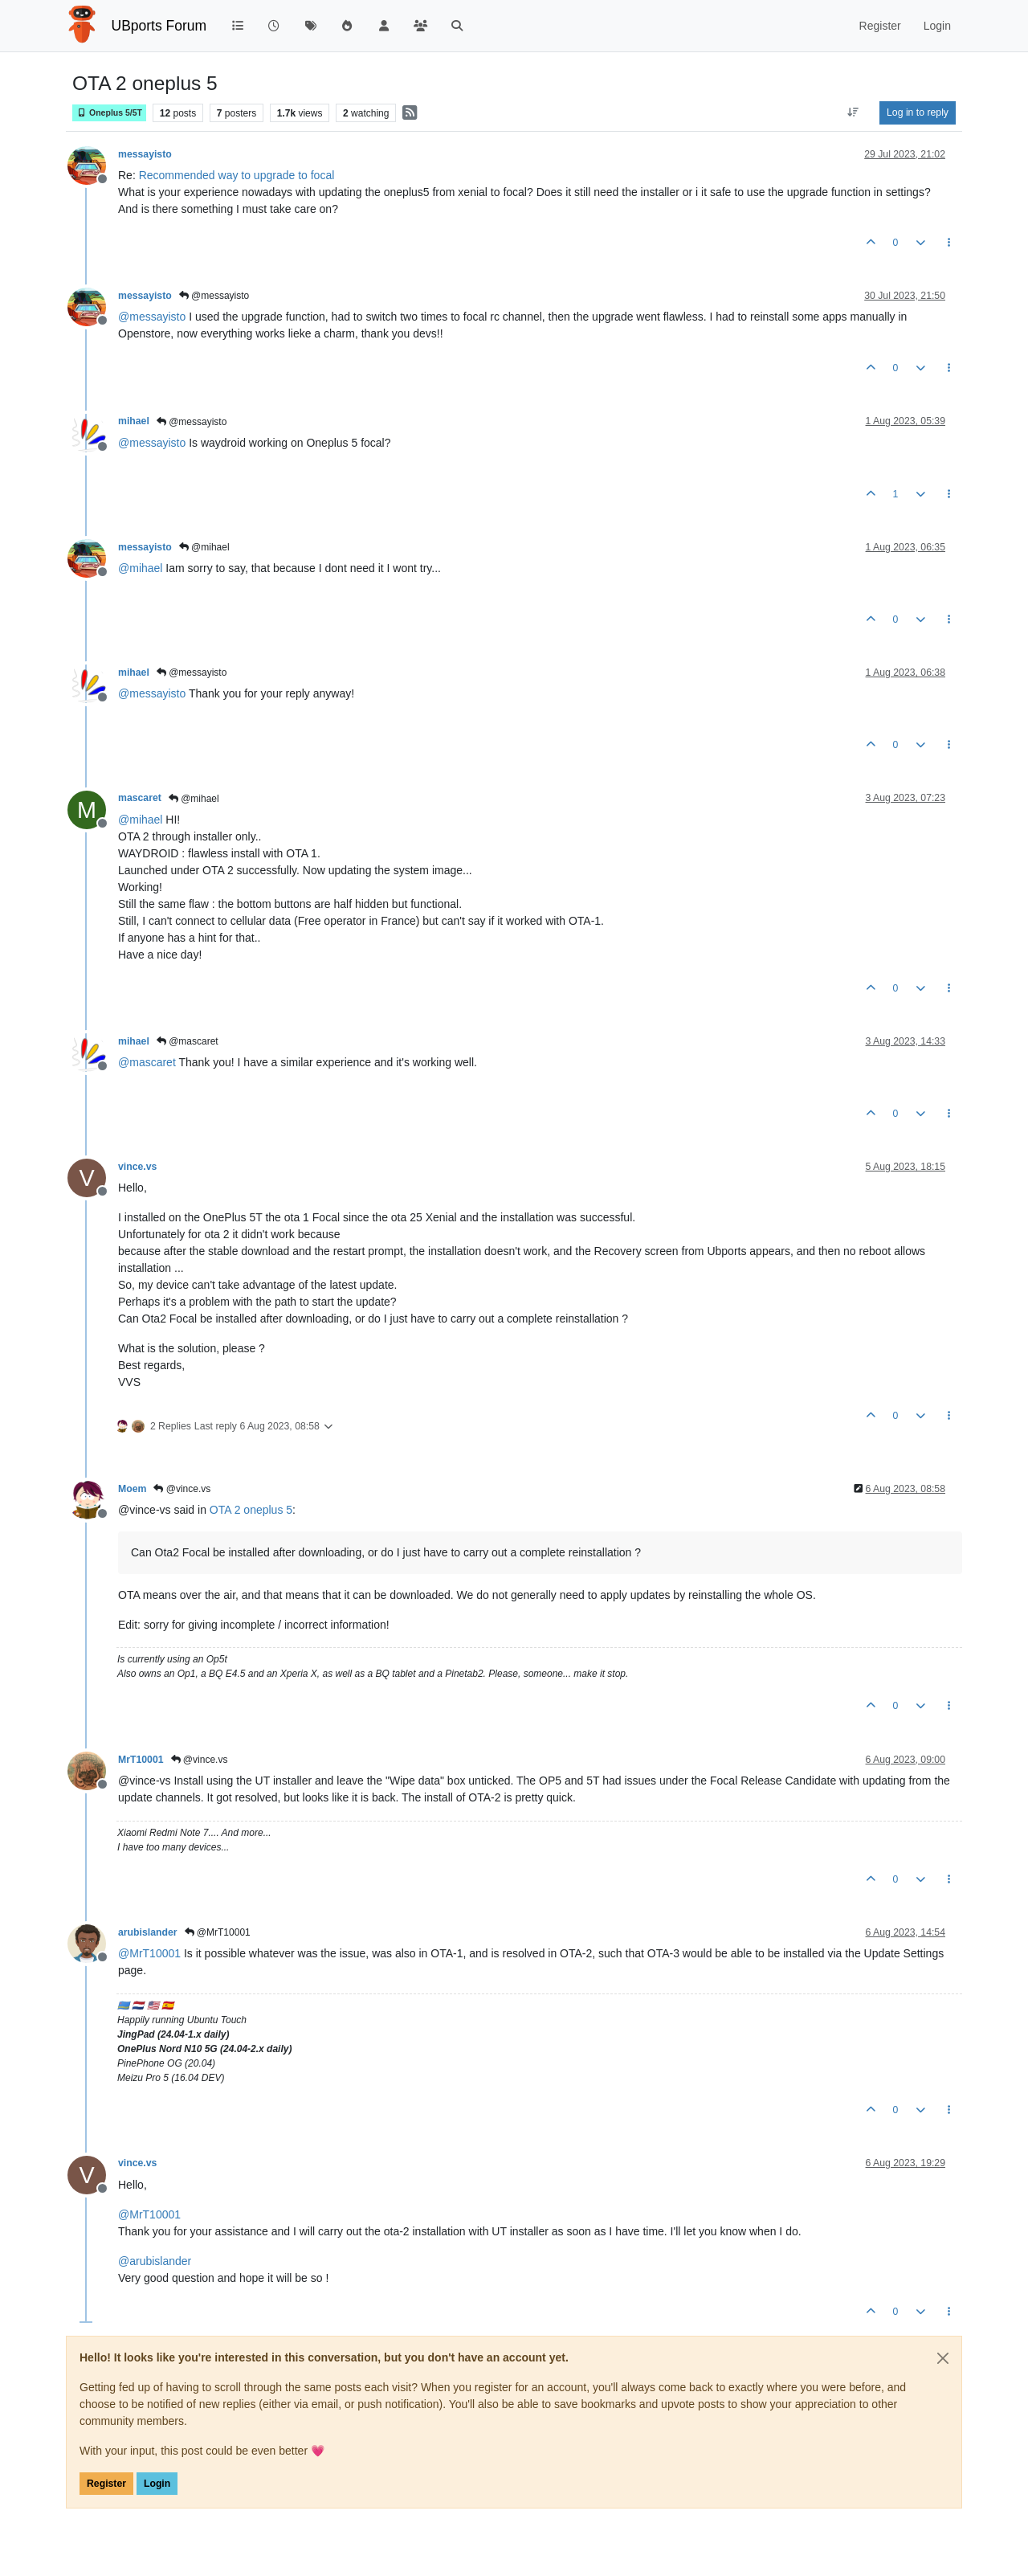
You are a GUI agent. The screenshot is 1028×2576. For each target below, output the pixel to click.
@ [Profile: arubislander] (154, 2261)
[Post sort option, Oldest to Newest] (853, 112)
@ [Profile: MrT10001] (149, 1953)
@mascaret (187, 1041)
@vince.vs (181, 1488)
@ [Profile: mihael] (140, 568)
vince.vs (137, 1166)
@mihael (204, 547)
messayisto (145, 154)
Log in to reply (917, 112)
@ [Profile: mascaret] (147, 1062)
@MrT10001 (218, 1932)
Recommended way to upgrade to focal (237, 175)
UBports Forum (159, 26)
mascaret (139, 797)
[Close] (942, 2358)
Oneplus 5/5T (109, 113)
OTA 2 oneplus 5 (251, 1509)
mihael (133, 421)
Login (157, 2483)
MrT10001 (141, 1759)
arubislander (147, 1932)
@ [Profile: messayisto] (152, 316)
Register (106, 2483)
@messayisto (214, 295)
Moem (132, 1488)
